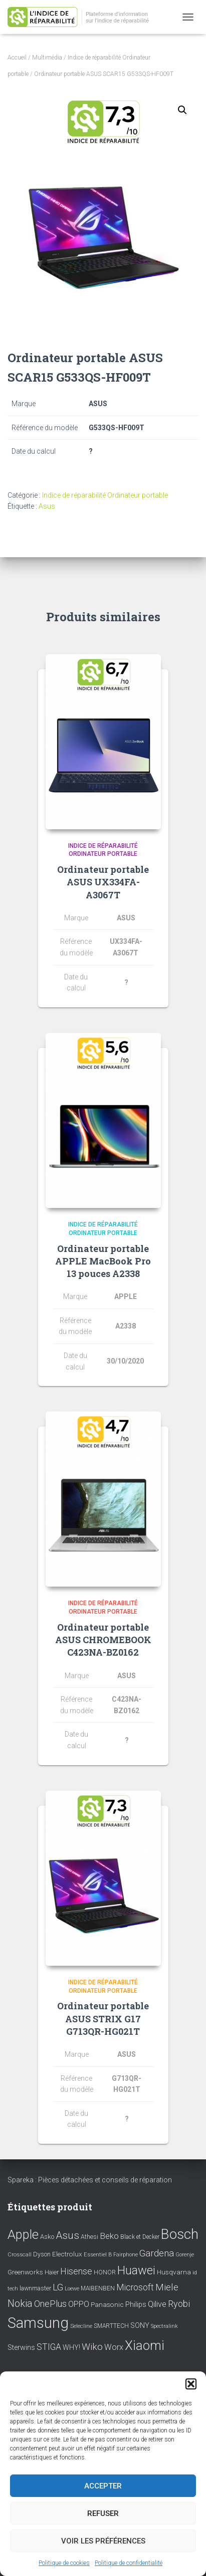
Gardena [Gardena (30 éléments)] (156, 2253)
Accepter (103, 2485)
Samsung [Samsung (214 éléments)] (38, 2322)
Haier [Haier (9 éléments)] (52, 2272)
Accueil (17, 57)
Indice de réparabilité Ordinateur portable (105, 495)
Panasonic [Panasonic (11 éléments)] (107, 2304)
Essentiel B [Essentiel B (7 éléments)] (98, 2254)
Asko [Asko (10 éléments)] (47, 2236)
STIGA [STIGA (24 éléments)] (49, 2347)
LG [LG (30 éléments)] (58, 2287)
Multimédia (47, 57)
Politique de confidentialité (128, 2562)
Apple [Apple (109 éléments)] (23, 2234)
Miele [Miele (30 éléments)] (166, 2287)
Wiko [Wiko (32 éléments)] (92, 2346)
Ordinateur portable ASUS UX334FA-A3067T (103, 881)
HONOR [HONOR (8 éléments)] (105, 2272)
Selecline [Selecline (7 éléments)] (81, 2326)
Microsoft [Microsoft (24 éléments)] (135, 2287)
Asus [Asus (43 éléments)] (67, 2235)
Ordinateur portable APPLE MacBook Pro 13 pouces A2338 (103, 1260)
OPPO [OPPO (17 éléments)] (78, 2304)
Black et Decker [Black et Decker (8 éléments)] (139, 2236)
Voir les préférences (103, 2540)
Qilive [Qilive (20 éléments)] (157, 2304)
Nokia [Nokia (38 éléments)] (20, 2303)
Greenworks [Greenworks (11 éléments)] (25, 2272)
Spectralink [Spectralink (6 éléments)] (164, 2326)
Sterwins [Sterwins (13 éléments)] (21, 2347)
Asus (47, 506)
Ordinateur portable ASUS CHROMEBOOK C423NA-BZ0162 (103, 1639)
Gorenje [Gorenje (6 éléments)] (184, 2254)
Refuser (103, 2513)
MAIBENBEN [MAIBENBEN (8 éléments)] (98, 2288)
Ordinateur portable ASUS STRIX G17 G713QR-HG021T (103, 2018)
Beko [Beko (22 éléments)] (109, 2236)
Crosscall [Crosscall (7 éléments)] (20, 2254)
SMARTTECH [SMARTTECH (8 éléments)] (111, 2325)
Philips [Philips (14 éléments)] (135, 2304)
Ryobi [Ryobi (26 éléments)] (179, 2303)
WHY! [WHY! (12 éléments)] (71, 2347)
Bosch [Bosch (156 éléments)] (179, 2234)
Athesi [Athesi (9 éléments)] (89, 2236)
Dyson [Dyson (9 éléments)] (42, 2254)
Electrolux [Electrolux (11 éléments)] (67, 2254)
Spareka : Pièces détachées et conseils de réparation (90, 2180)
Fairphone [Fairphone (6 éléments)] (125, 2254)
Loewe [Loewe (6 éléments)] (72, 2288)
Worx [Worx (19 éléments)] (113, 2347)
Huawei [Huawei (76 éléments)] (136, 2270)
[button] (191, 2384)
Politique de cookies (64, 2562)
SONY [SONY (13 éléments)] (139, 2325)
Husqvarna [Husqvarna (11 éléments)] (174, 2272)
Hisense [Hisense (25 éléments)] (76, 2271)
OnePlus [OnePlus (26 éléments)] (50, 2303)
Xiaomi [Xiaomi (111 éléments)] (144, 2345)
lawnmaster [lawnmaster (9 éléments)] (35, 2288)
